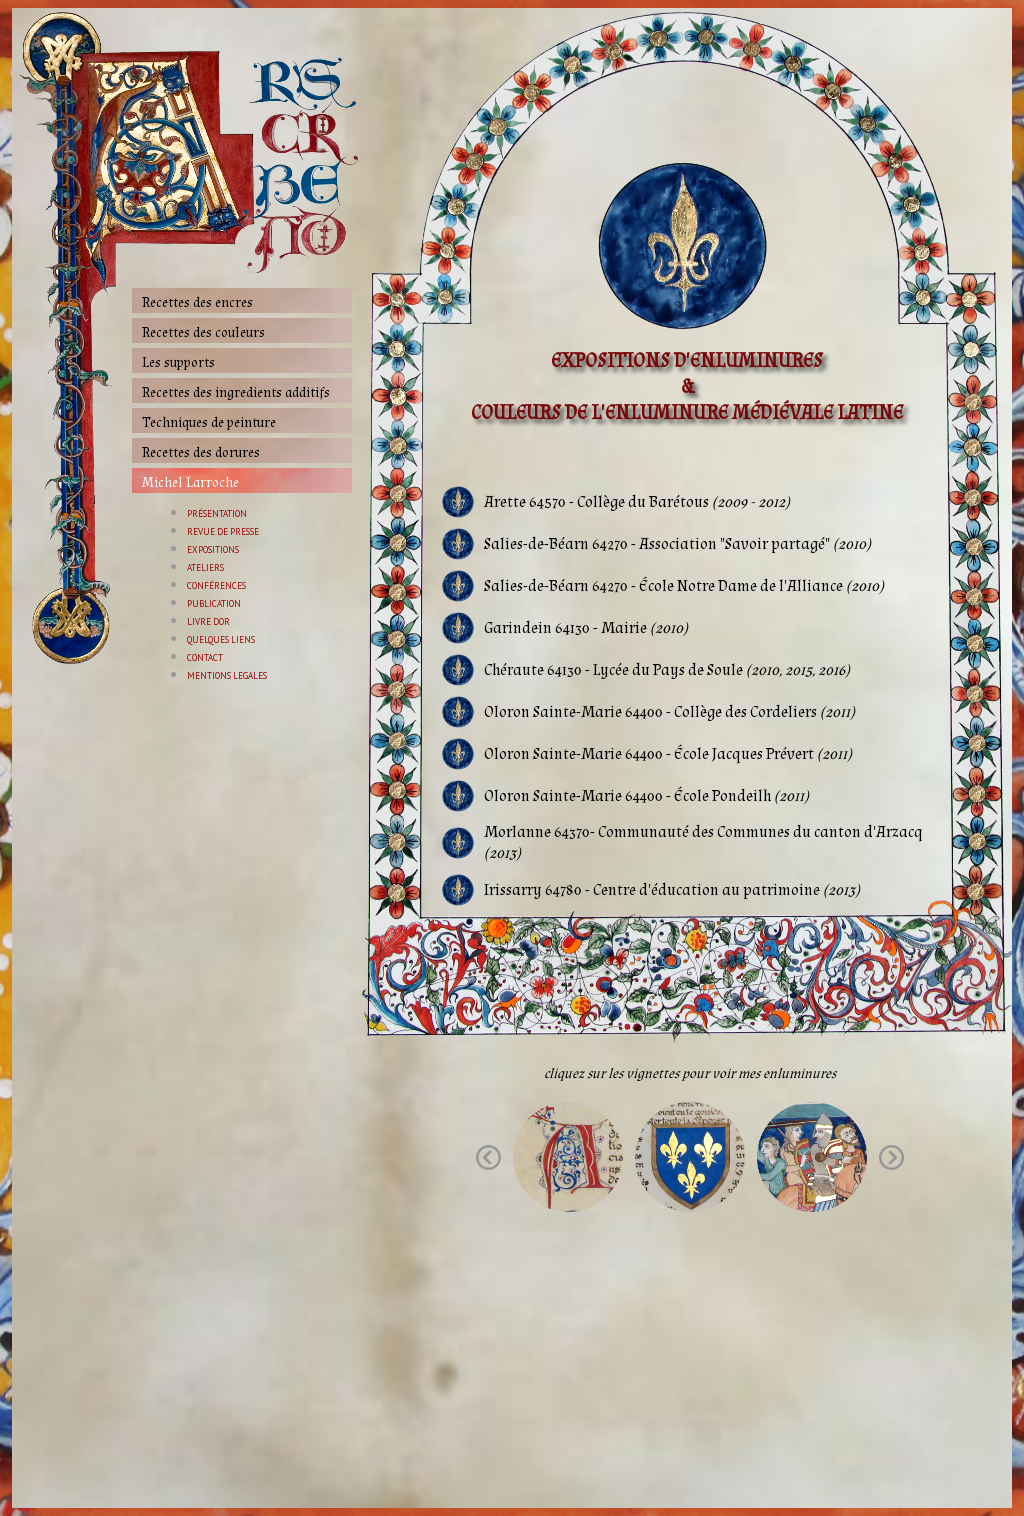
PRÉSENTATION (217, 513)
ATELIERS (205, 567)
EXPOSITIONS (213, 549)
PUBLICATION (214, 603)
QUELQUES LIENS (221, 639)
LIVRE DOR (208, 621)
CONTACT (205, 657)
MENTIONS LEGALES (227, 675)
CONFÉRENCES (216, 585)
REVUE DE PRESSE (223, 531)
